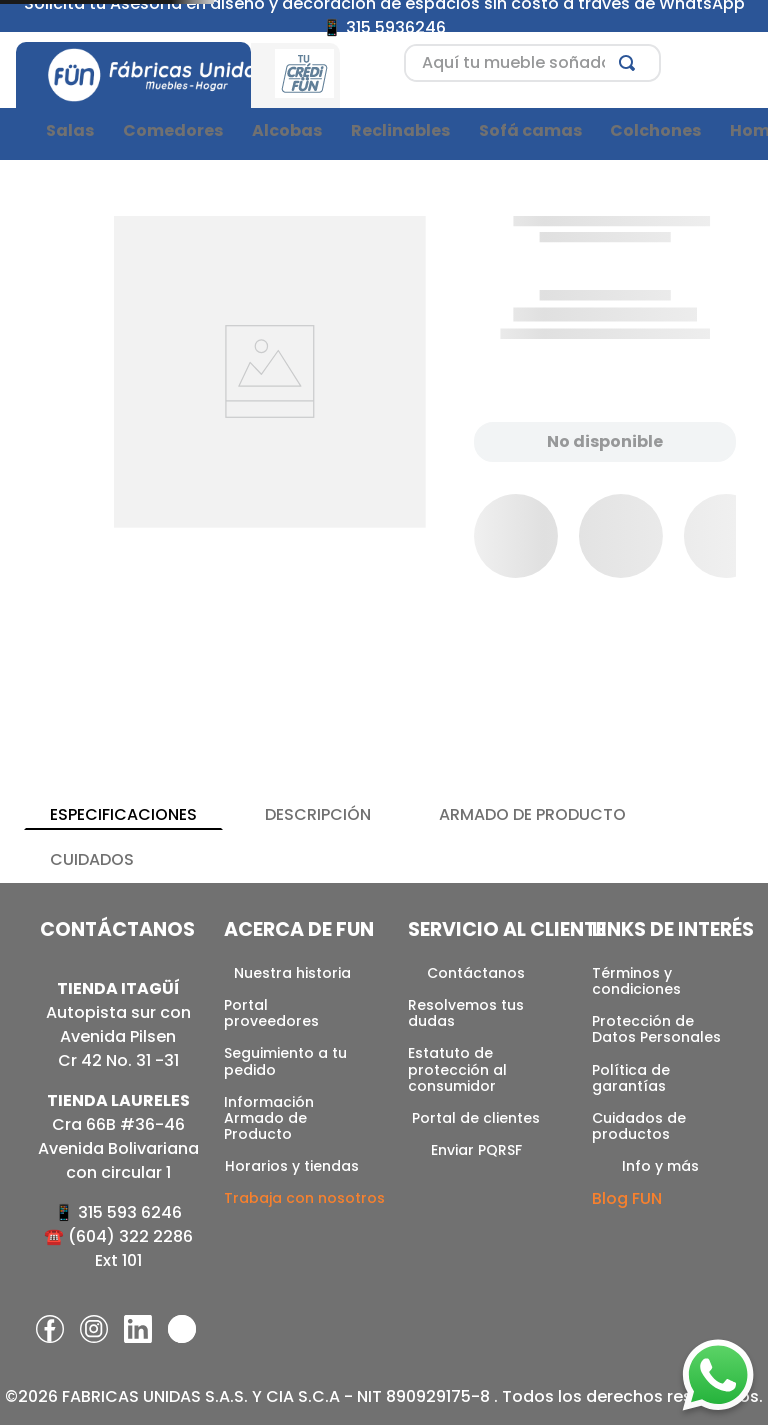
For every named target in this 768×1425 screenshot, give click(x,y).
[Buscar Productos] (631, 63)
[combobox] (532, 63)
